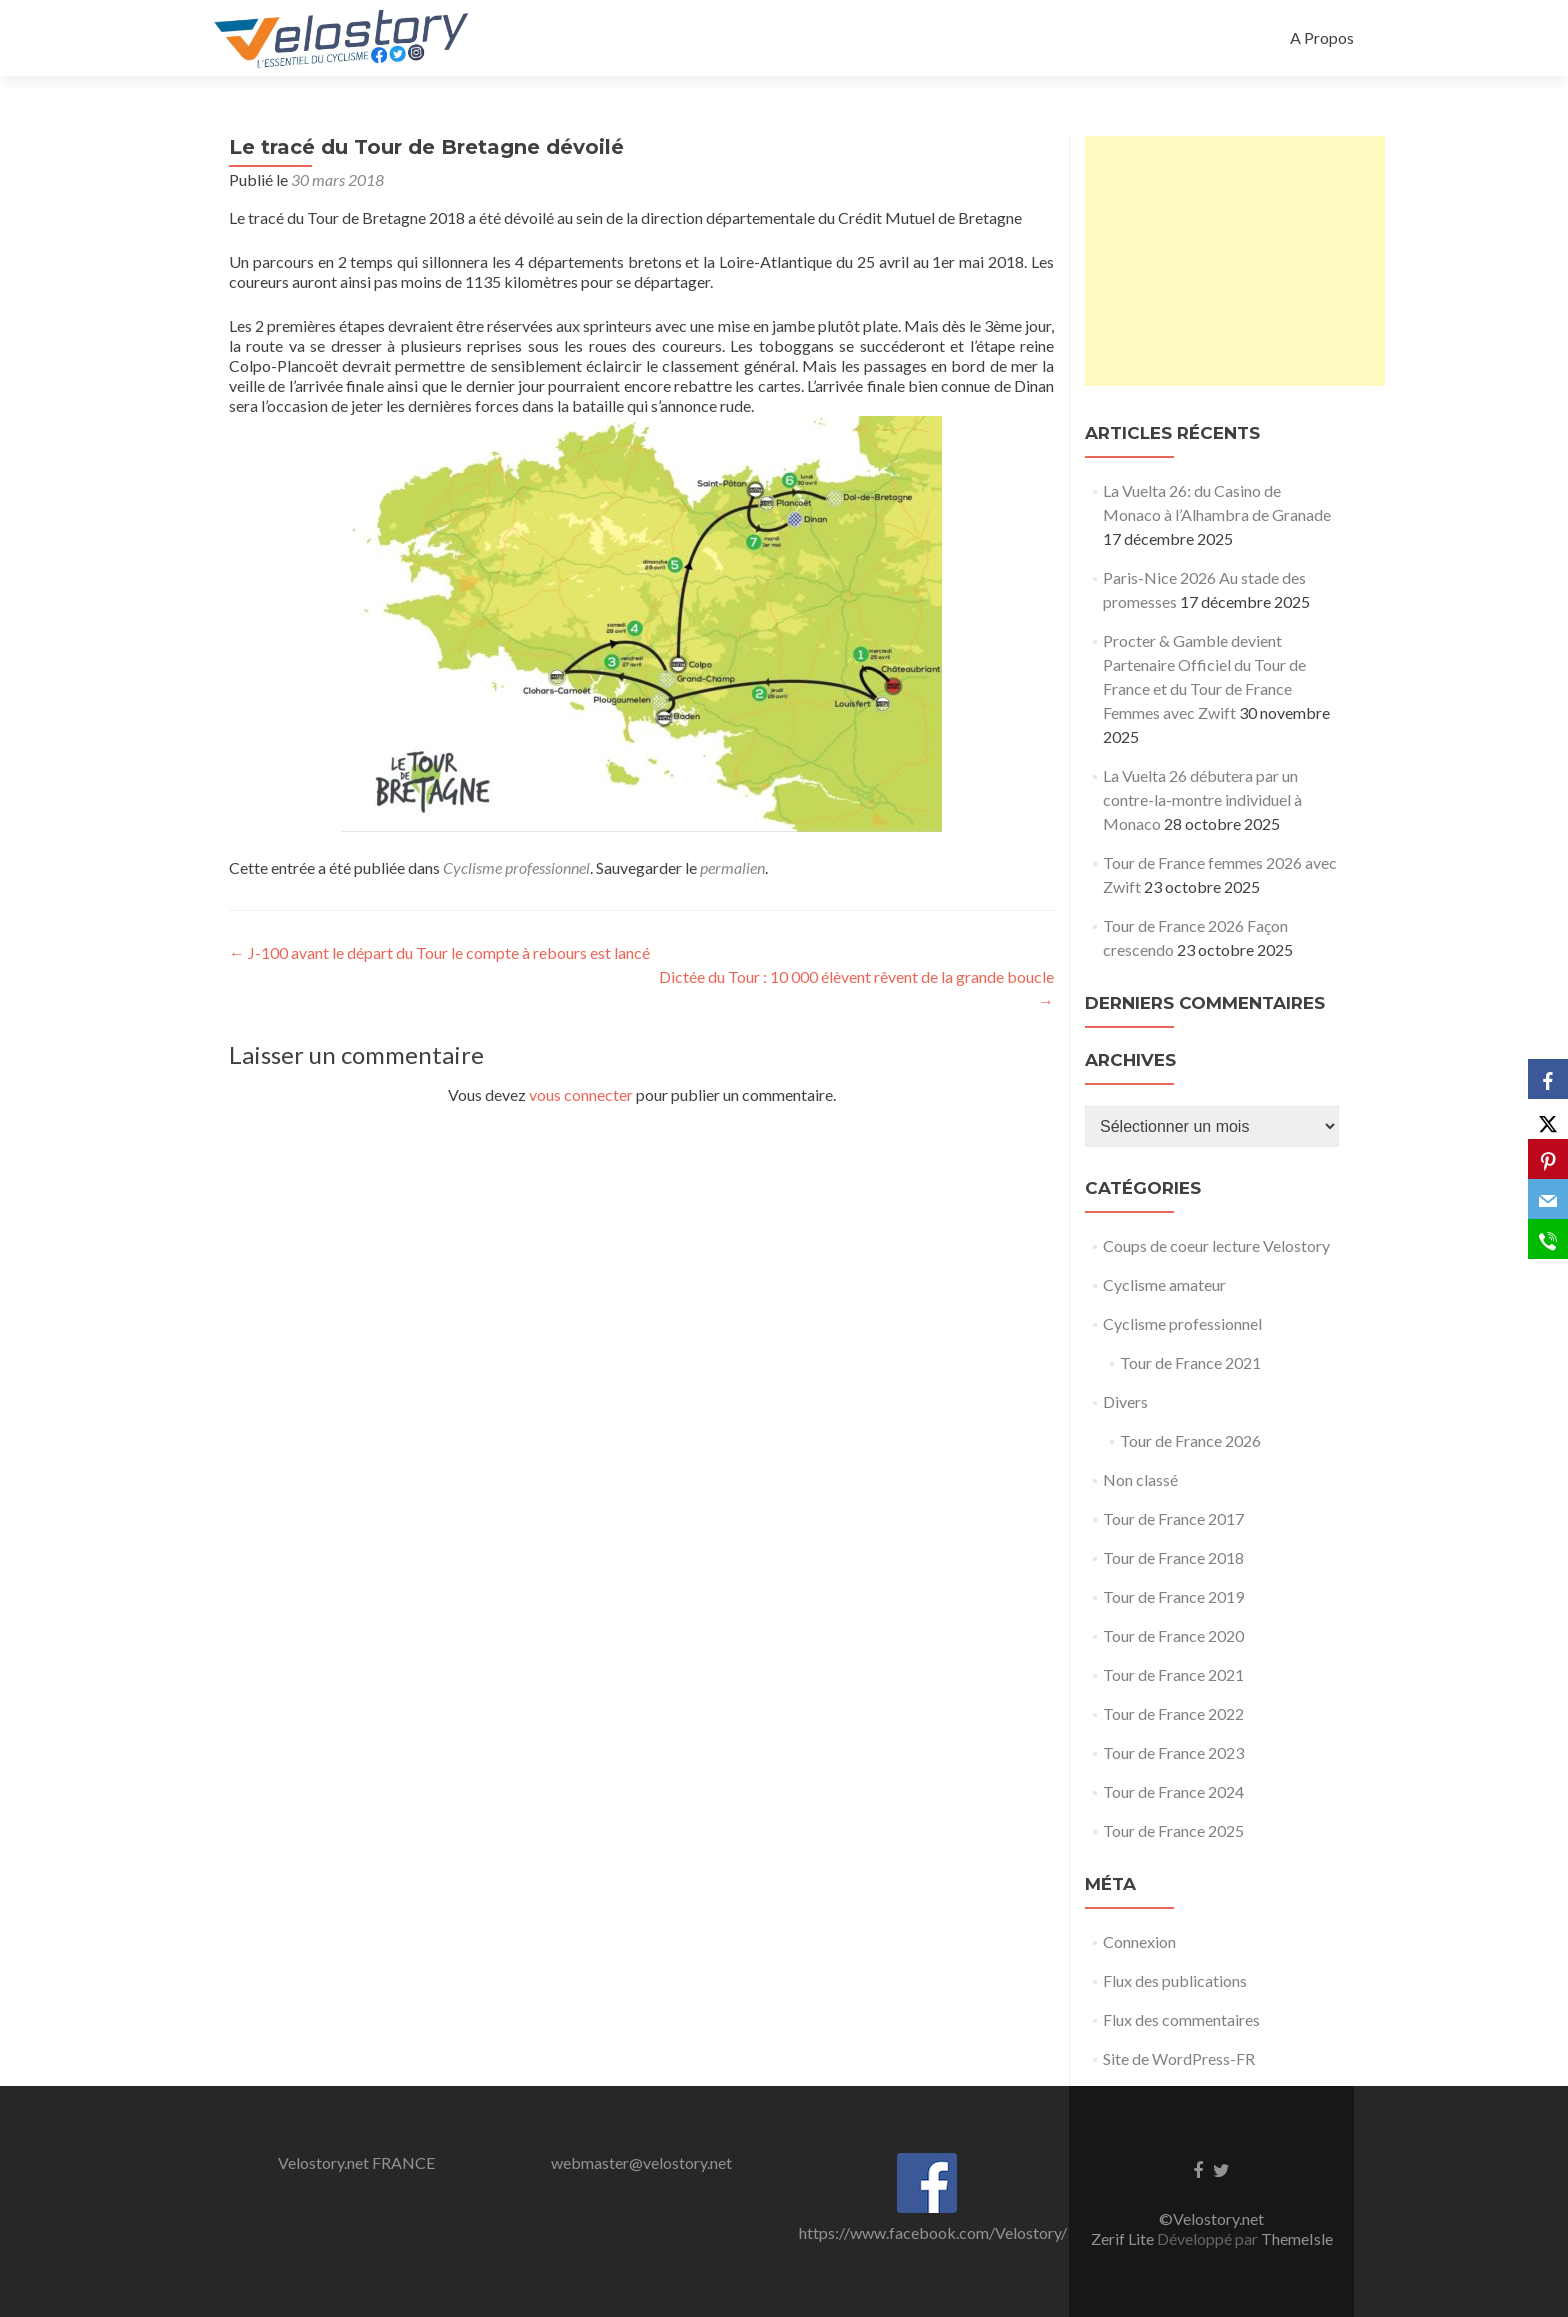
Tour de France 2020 (1173, 1635)
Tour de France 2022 (1173, 1713)
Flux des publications (1175, 1980)
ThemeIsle (1297, 2238)
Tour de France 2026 (1190, 1440)
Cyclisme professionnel (516, 867)
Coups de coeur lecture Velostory (1216, 1245)
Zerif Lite (1124, 2238)
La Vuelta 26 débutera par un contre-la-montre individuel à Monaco (1202, 799)
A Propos (1322, 37)
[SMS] (1548, 1239)
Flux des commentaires (1181, 2019)
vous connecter (581, 1094)
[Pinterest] (1548, 1159)
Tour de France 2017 (1173, 1518)
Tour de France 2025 (1173, 1830)
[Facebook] (1548, 1079)
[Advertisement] (1235, 261)
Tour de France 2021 (1190, 1362)
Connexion (1139, 1941)
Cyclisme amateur (1164, 1284)
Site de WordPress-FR (1179, 2058)
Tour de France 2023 (1173, 1752)
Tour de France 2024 (1173, 1791)
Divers (1125, 1401)
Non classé (1140, 1479)
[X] (1548, 1119)
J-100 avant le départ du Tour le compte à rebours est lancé (439, 952)
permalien (732, 867)
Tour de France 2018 (1173, 1557)
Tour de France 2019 (1173, 1596)
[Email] (1548, 1199)
